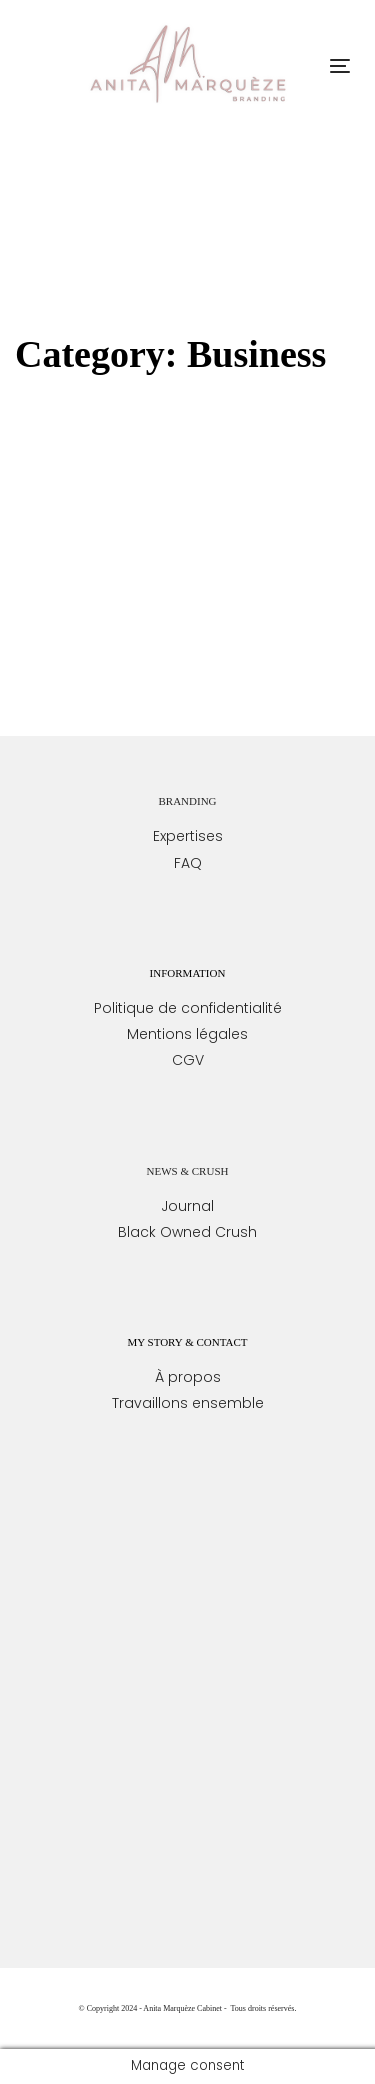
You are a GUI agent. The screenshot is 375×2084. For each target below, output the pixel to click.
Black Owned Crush (187, 1232)
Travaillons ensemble (188, 1403)
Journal (187, 1206)
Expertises (188, 836)
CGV (188, 1060)
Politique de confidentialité (188, 1008)
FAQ (188, 863)
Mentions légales (187, 1034)
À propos (188, 1377)
